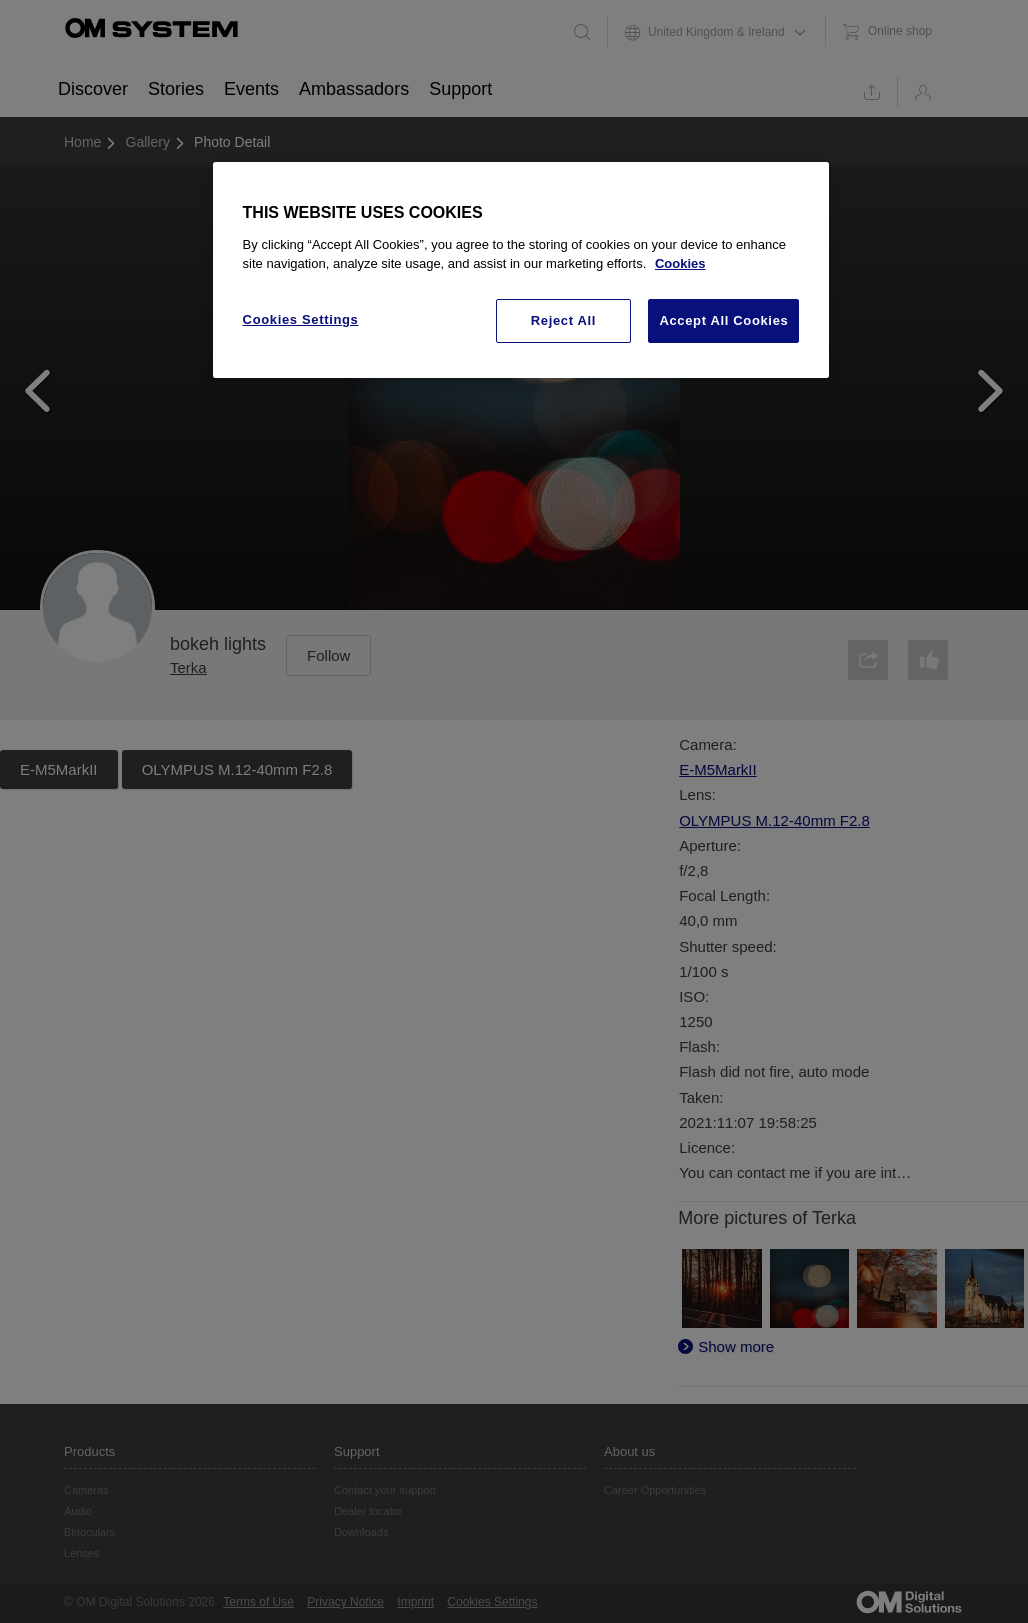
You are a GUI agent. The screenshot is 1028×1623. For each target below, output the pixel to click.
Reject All (563, 320)
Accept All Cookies (723, 320)
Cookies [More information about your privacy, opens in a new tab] (680, 263)
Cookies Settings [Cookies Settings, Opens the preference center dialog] (301, 319)
